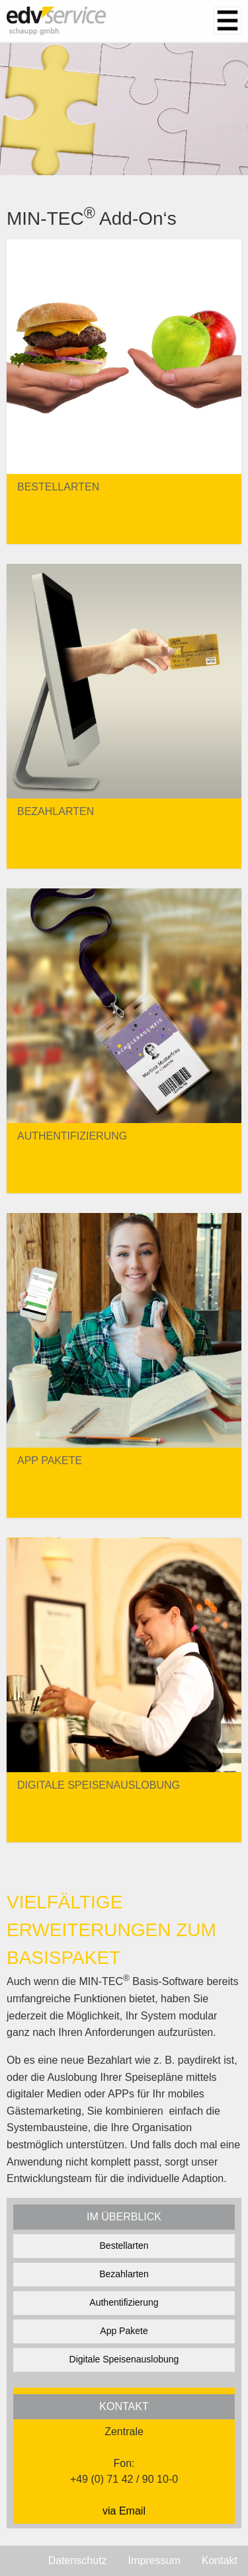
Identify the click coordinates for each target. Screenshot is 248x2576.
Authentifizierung (123, 2302)
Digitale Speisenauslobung (124, 2359)
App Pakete (123, 2330)
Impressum (154, 2560)
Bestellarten (124, 2245)
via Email (124, 2511)
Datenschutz (77, 2560)
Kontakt (219, 2560)
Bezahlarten (124, 2274)
